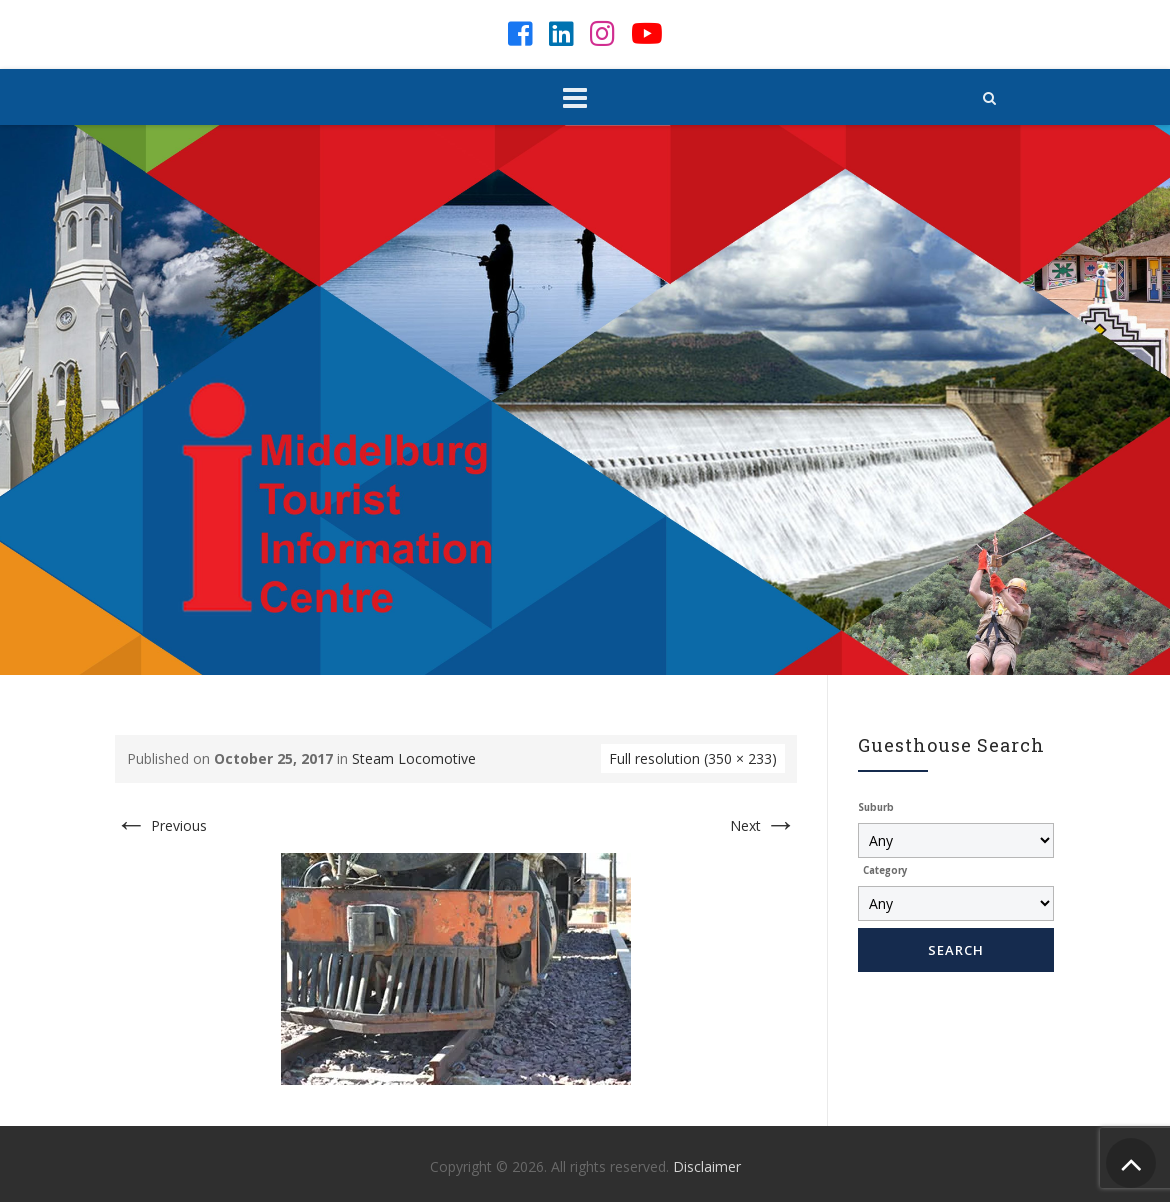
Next (763, 825)
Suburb (876, 807)
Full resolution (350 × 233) (693, 758)
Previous (161, 825)
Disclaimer (707, 1166)
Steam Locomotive (414, 758)
